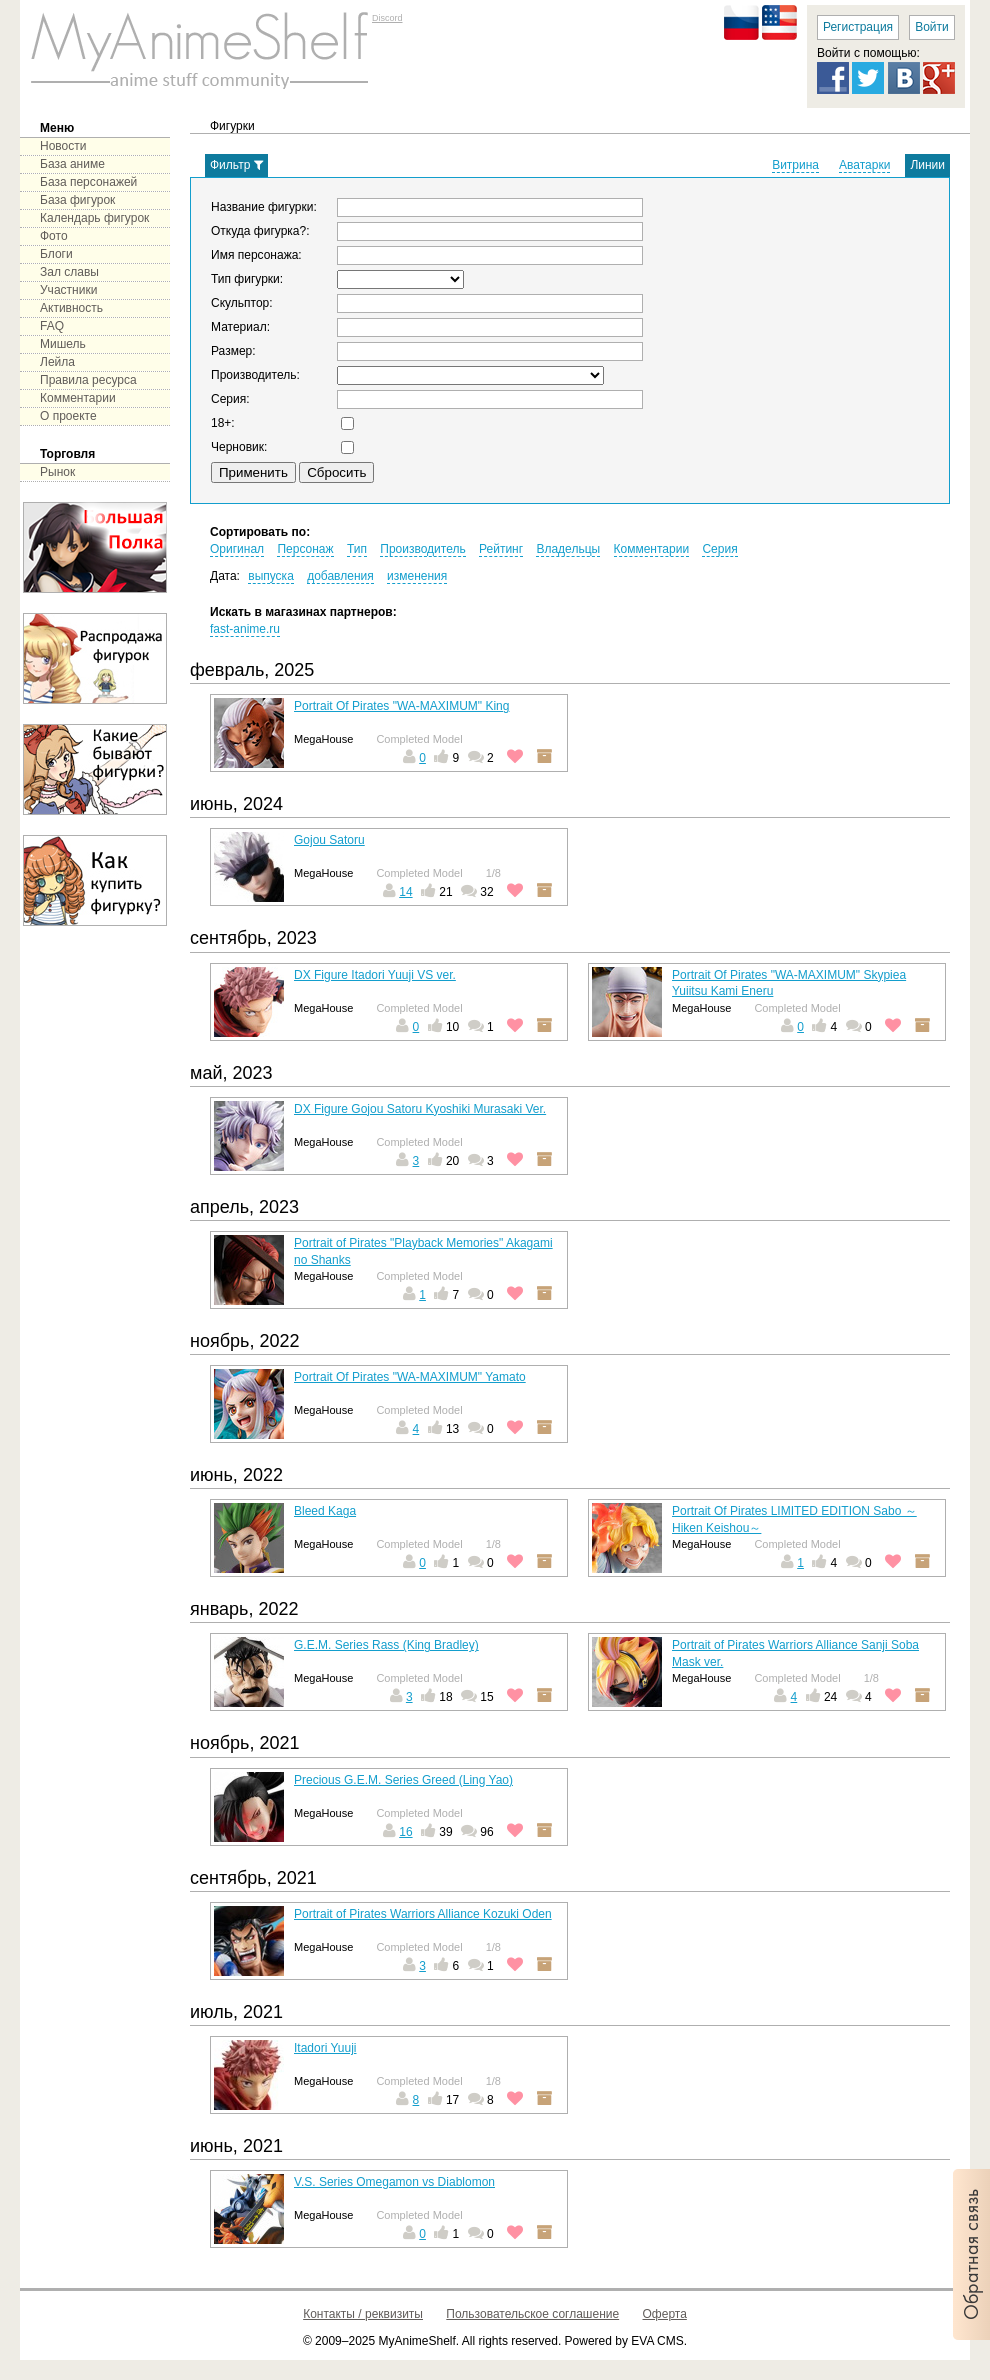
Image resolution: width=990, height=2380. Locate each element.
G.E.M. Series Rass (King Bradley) (386, 1645)
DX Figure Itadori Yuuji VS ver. (375, 975)
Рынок (57, 472)
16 (405, 1832)
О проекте (68, 416)
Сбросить (336, 472)
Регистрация (858, 27)
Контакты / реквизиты (363, 2314)
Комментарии (78, 398)
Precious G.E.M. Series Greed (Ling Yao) (403, 1780)
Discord (387, 18)
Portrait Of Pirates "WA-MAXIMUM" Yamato (410, 1377)
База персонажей (88, 182)
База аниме (72, 164)
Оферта (665, 2314)
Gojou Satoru (329, 840)
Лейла (57, 362)
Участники (68, 290)
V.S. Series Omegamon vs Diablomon (394, 2182)
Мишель (63, 344)
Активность (71, 308)
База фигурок (77, 200)
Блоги (56, 254)
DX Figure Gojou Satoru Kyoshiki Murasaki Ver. (420, 1109)
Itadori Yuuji (325, 2048)
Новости (63, 146)
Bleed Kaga (325, 1511)
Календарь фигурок (94, 218)
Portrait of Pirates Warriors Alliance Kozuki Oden (423, 1914)
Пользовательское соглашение (532, 2314)
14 (405, 892)
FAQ (52, 326)
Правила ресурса (88, 380)
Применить (253, 472)
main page (200, 50)
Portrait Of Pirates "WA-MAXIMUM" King (401, 706)
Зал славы (69, 272)
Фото (54, 236)
